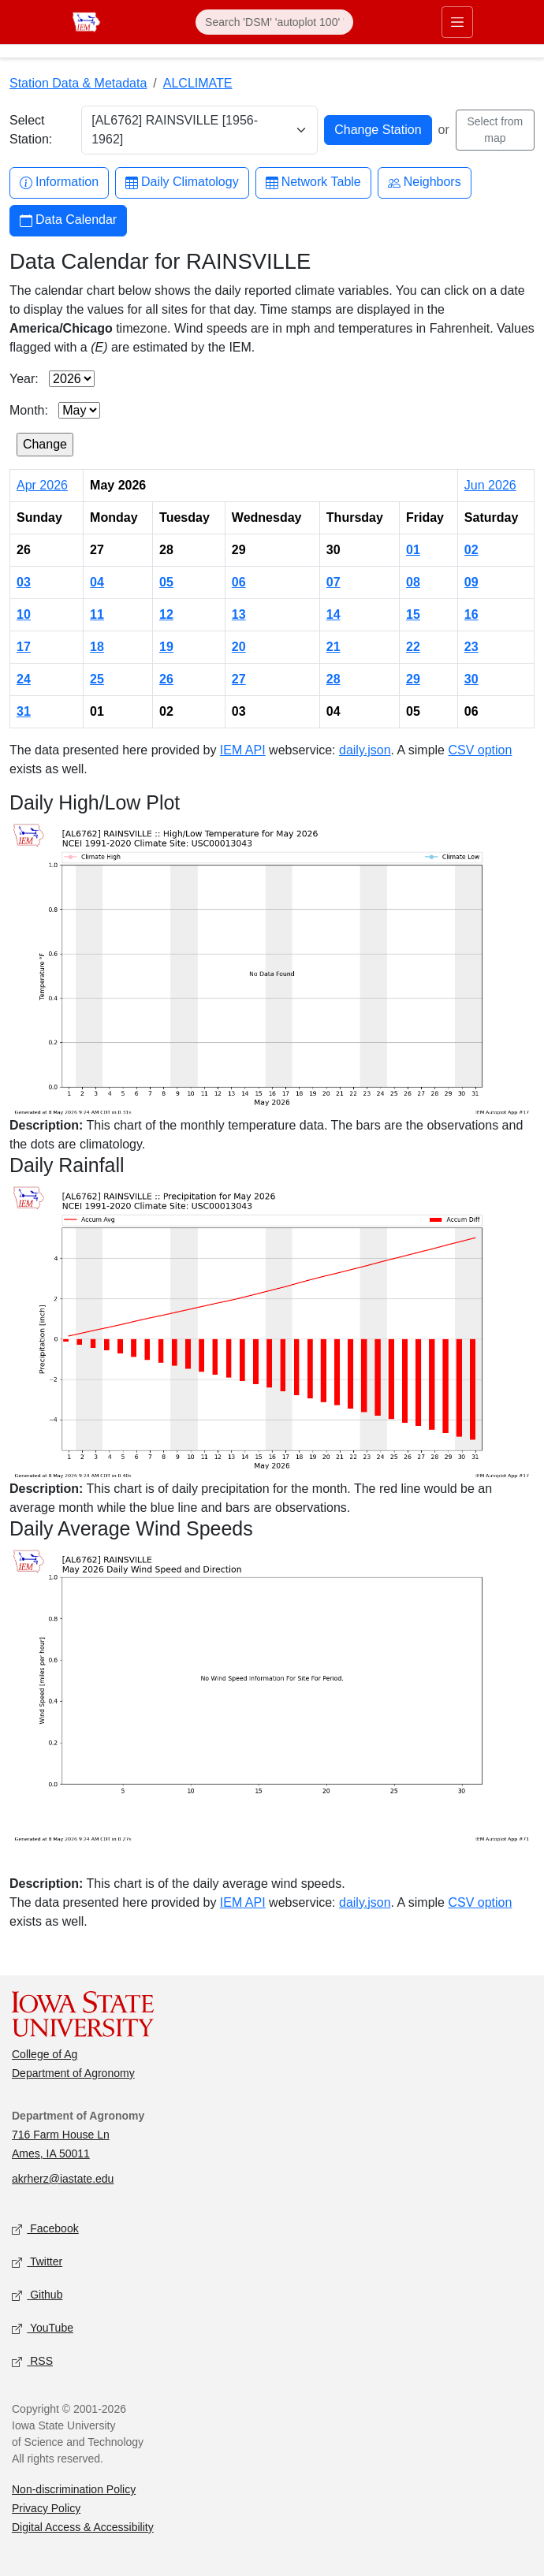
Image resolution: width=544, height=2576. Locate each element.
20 (239, 646)
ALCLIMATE (198, 83)
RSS (32, 2362)
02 (471, 550)
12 (166, 614)
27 (239, 679)
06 (239, 582)
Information (59, 182)
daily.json (365, 750)
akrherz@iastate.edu (63, 2178)
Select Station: (30, 130)
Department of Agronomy (73, 2073)
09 (471, 582)
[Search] (274, 22)
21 (333, 646)
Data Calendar (68, 220)
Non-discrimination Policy (74, 2489)
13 (239, 614)
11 (97, 614)
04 (97, 582)
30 (471, 679)
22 (413, 646)
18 (97, 646)
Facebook (45, 2229)
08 (413, 582)
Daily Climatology (182, 182)
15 (413, 614)
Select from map (495, 129)
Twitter (37, 2262)
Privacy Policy (46, 2508)
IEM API (243, 750)
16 (471, 614)
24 (24, 679)
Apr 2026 (42, 485)
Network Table (313, 182)
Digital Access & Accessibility (83, 2527)
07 (333, 582)
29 (413, 679)
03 (24, 582)
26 (166, 679)
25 (97, 679)
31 (24, 711)
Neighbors (424, 182)
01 (413, 550)
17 (24, 646)
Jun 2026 (490, 485)
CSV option (480, 750)
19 (166, 646)
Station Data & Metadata (78, 83)
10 (24, 614)
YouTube (42, 2329)
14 (333, 614)
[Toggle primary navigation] (457, 22)
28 (333, 679)
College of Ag (44, 2054)
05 (166, 582)
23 (471, 646)
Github (37, 2295)
